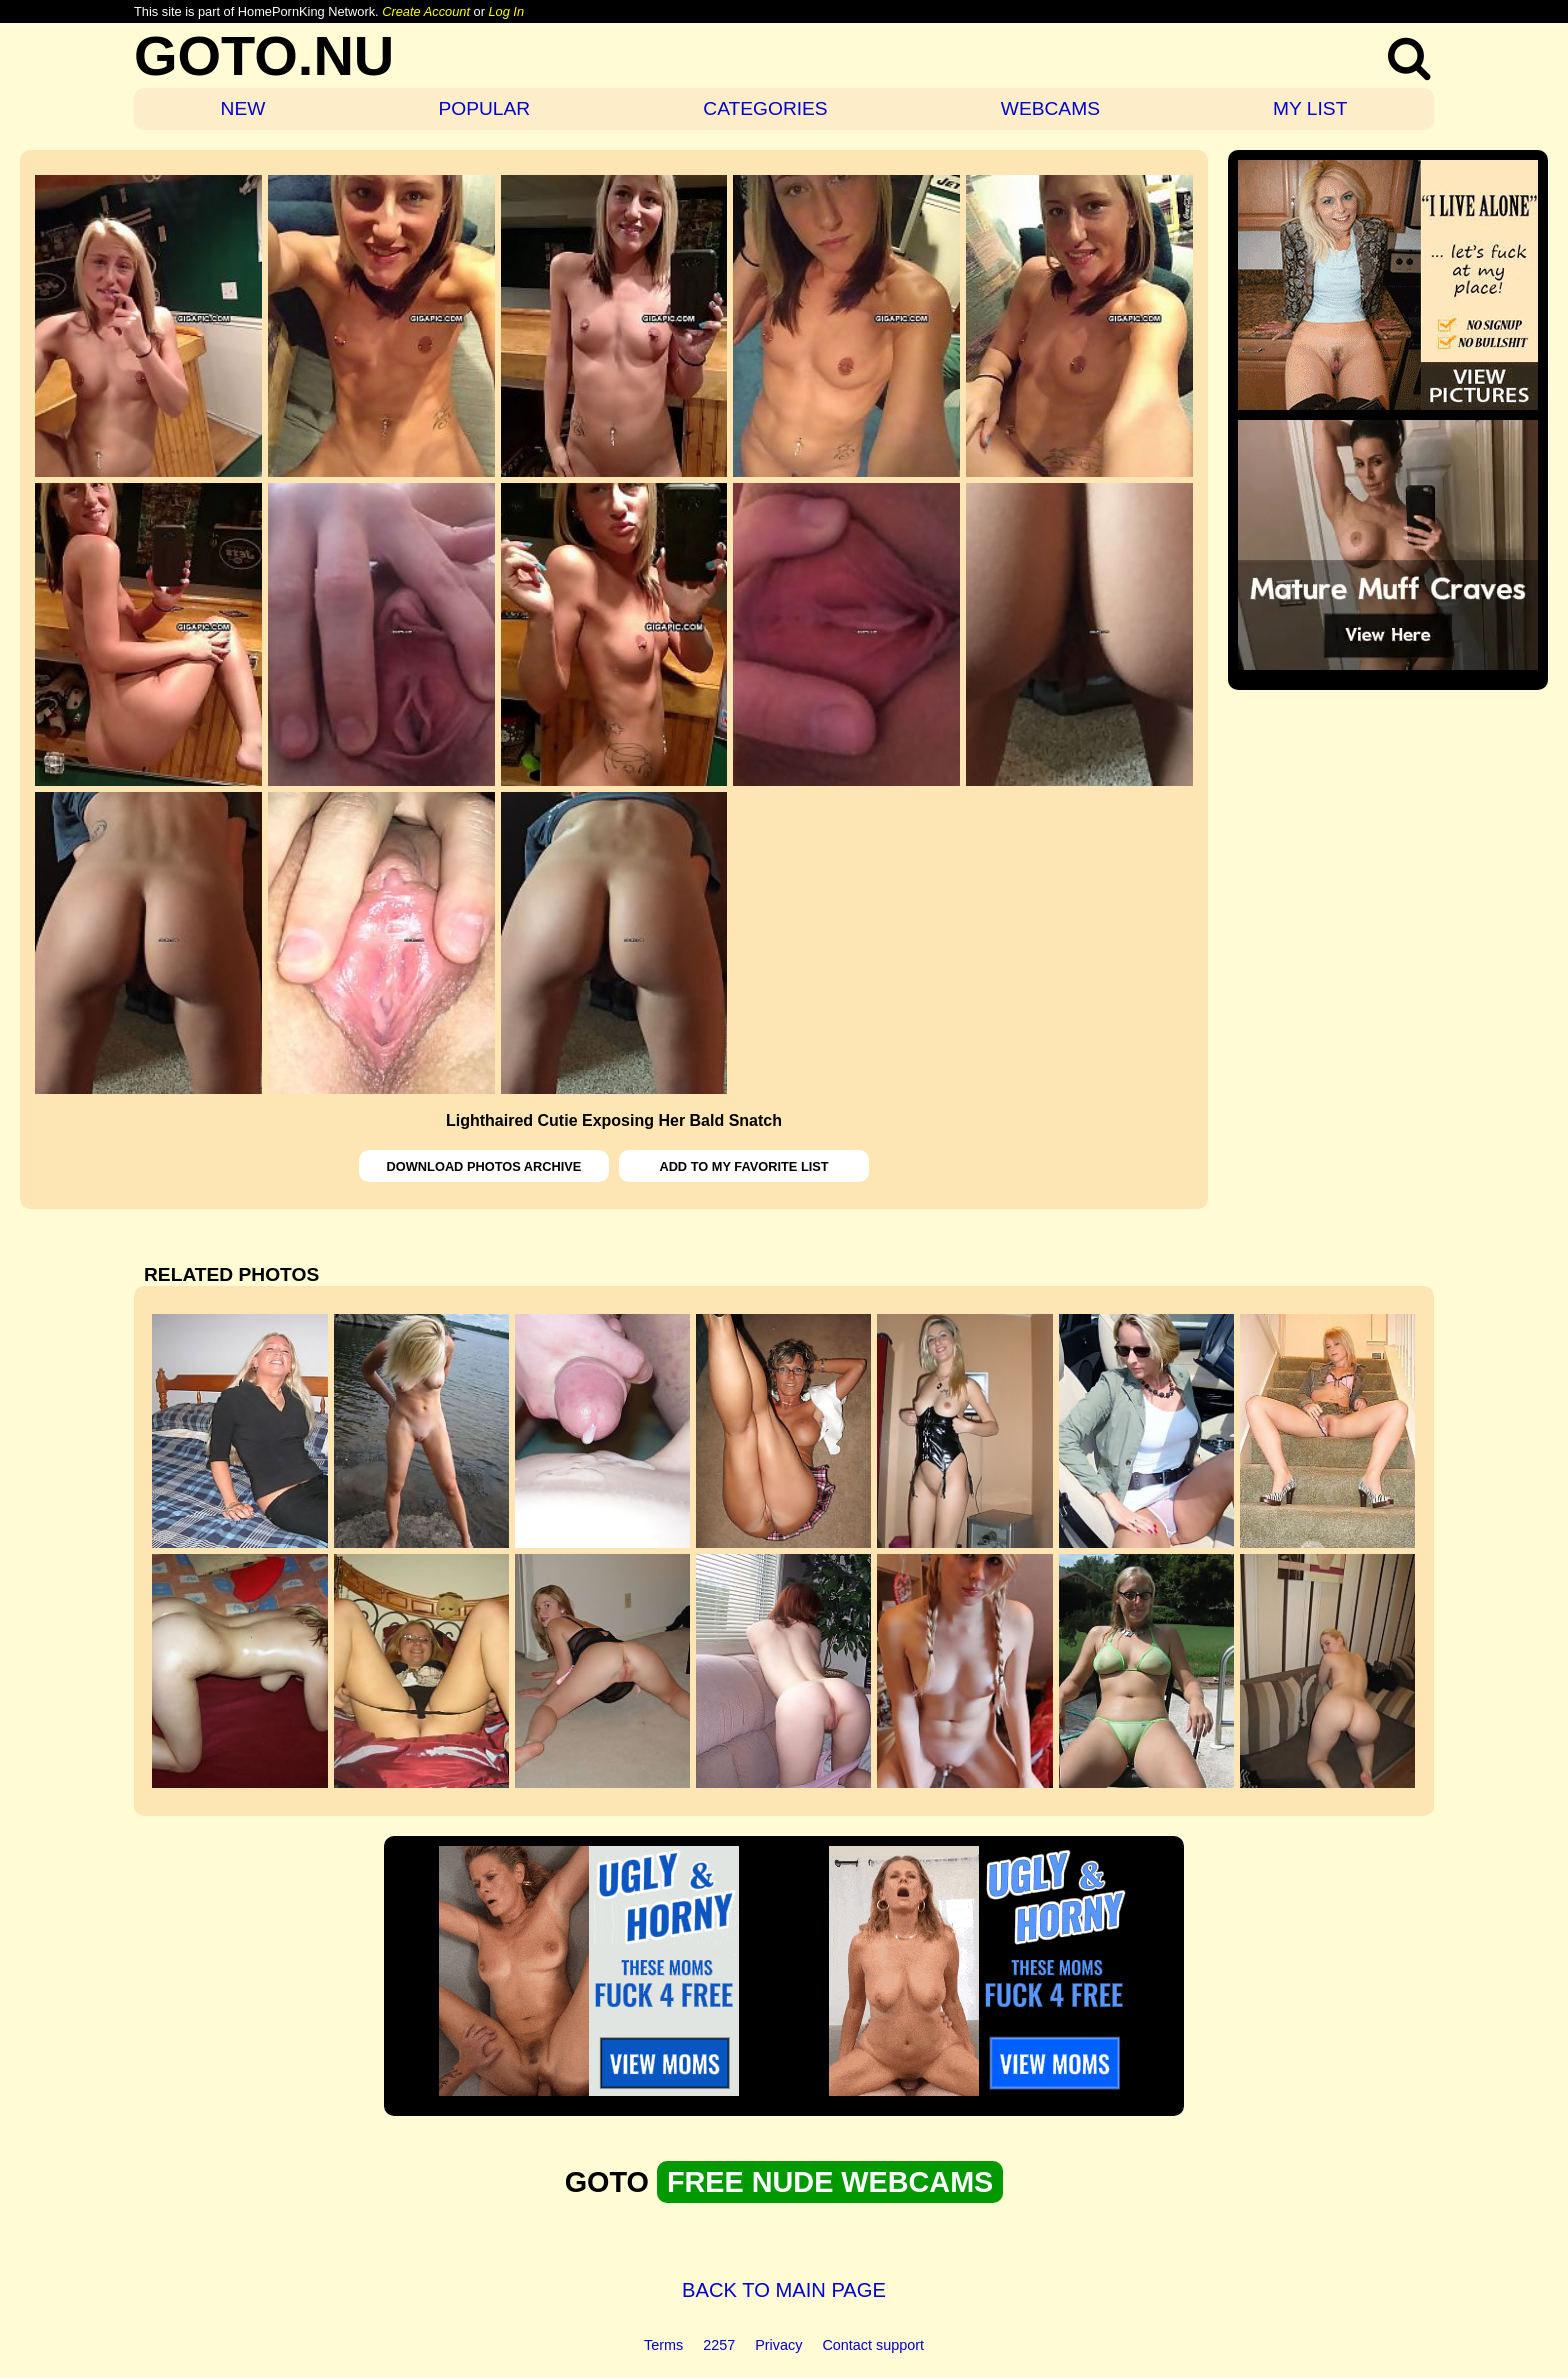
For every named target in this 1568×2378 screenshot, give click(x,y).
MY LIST (1310, 108)
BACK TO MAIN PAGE (784, 2290)
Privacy (778, 2345)
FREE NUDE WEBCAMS (830, 2182)
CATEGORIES (765, 108)
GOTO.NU (264, 55)
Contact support (873, 2345)
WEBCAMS (1050, 108)
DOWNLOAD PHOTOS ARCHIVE (484, 1166)
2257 (719, 2345)
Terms (663, 2345)
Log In (506, 11)
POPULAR (484, 108)
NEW (243, 108)
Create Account (426, 11)
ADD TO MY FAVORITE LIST (743, 1166)
